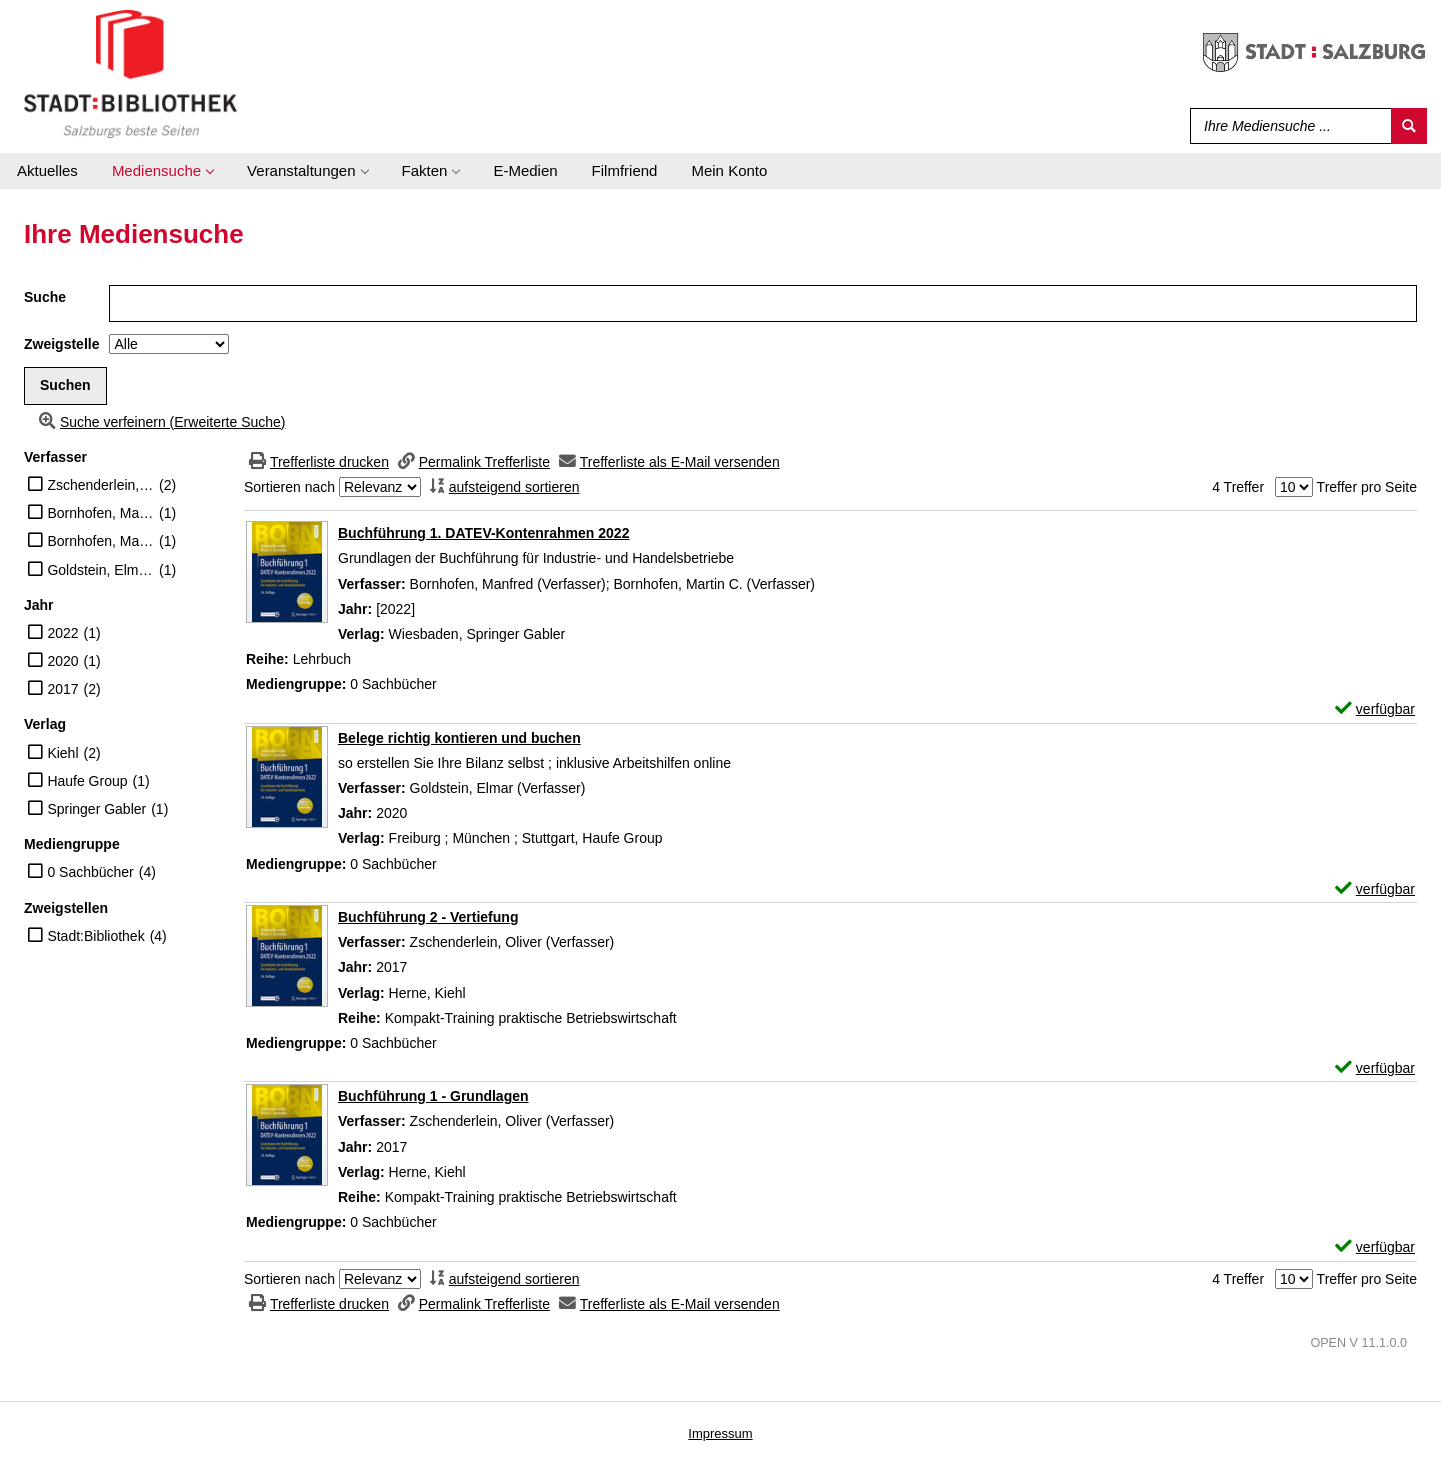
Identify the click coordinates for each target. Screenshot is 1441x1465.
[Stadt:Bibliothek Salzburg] (130, 73)
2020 (62, 661)
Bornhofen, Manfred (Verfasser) (100, 513)
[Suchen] (1409, 126)
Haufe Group (87, 781)
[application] (162, 171)
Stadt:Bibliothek (95, 936)
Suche (45, 297)
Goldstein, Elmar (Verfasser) (100, 570)
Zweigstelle (61, 344)
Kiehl (62, 753)
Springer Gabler (96, 809)
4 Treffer (1238, 487)
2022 (62, 633)
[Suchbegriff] (1286, 126)
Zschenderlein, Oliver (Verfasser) (100, 485)
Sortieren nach (289, 487)
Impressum (720, 1433)
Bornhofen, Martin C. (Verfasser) (100, 541)
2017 (62, 689)
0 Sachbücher (90, 872)
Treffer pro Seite (1367, 487)
